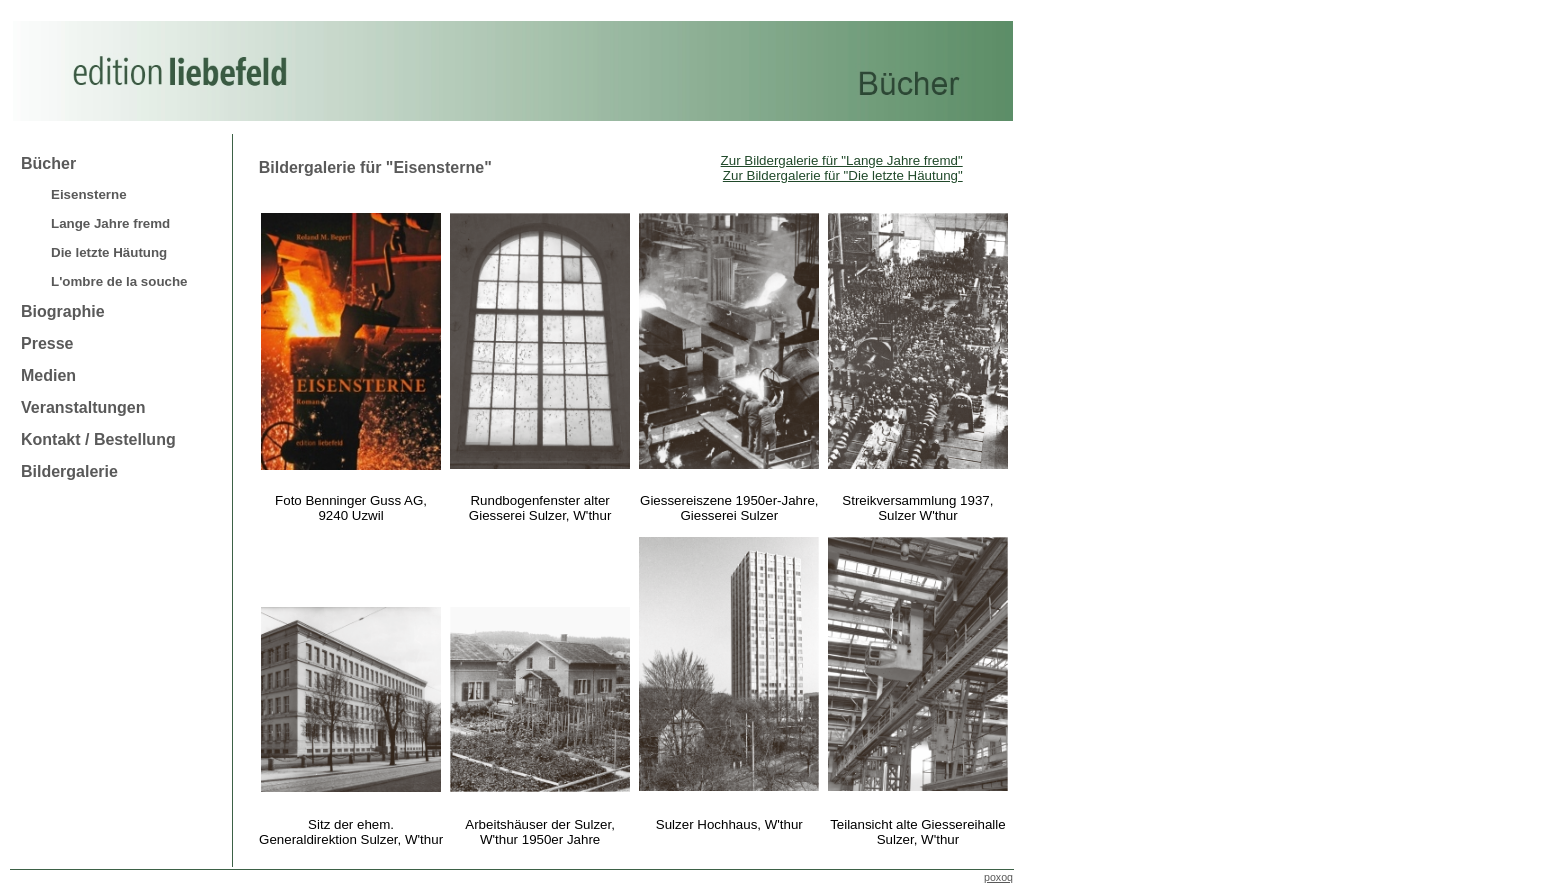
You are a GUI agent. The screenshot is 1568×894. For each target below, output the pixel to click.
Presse (47, 343)
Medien (48, 375)
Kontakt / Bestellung (98, 439)
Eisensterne (89, 194)
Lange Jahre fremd (110, 223)
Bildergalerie (69, 471)
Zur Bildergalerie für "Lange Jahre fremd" (842, 160)
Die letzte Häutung (109, 252)
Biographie (63, 311)
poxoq (998, 877)
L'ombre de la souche (119, 281)
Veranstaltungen (83, 407)
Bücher (48, 163)
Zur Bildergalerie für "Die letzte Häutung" (843, 175)
